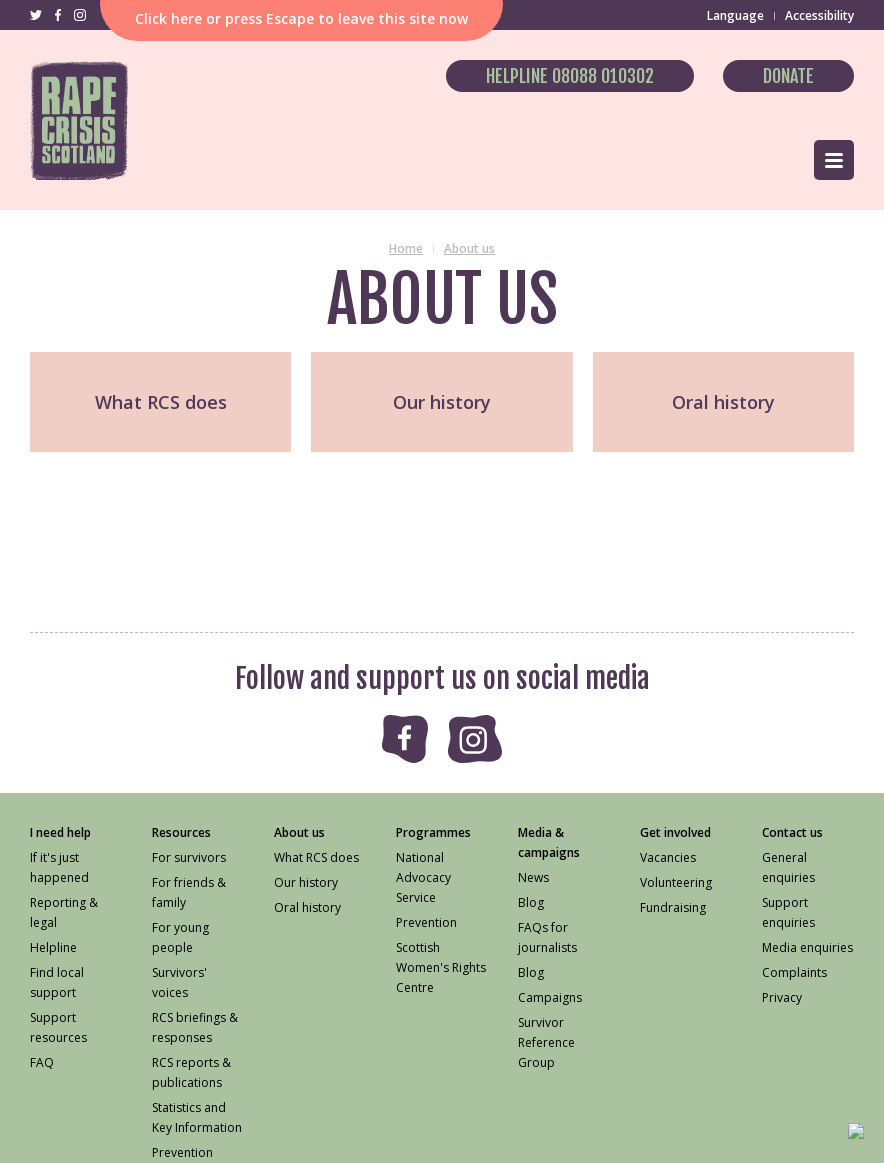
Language (735, 15)
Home (406, 248)
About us (469, 248)
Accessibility (819, 15)
